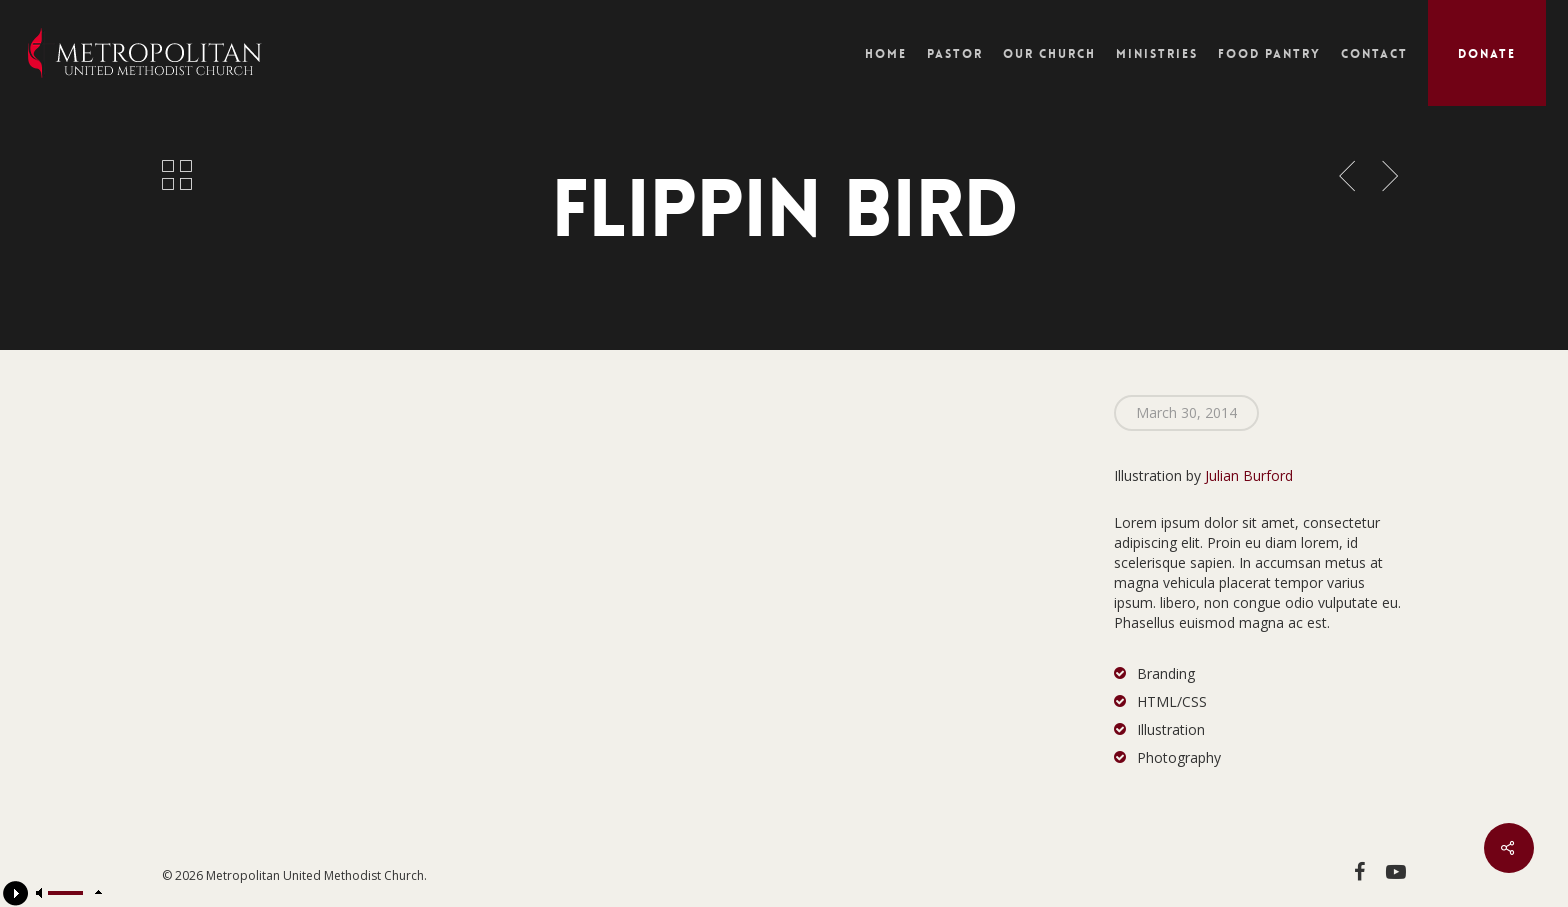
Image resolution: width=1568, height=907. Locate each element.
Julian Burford (1249, 475)
